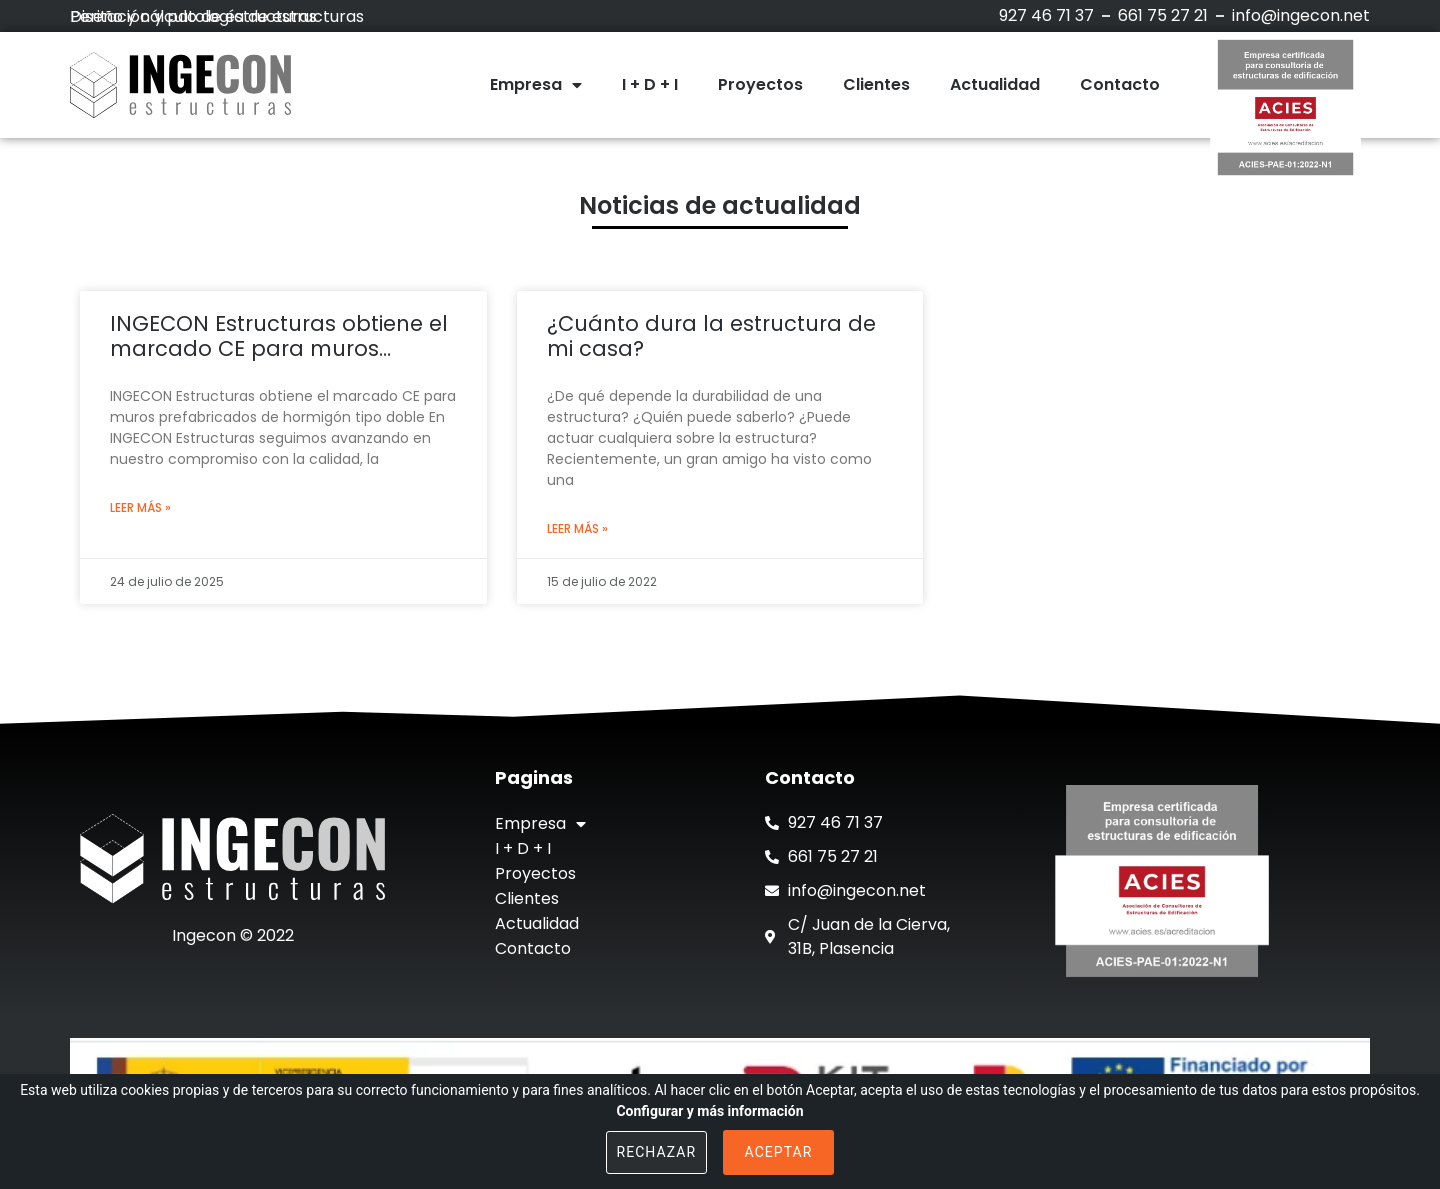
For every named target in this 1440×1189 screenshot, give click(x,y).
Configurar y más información (709, 1111)
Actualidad (995, 84)
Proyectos (760, 84)
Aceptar (779, 1152)
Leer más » (140, 507)
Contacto (1120, 84)
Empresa (536, 85)
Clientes (876, 84)
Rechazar (657, 1152)
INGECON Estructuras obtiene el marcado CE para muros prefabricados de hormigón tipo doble (283, 336)
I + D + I (650, 84)
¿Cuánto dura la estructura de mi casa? (711, 336)
